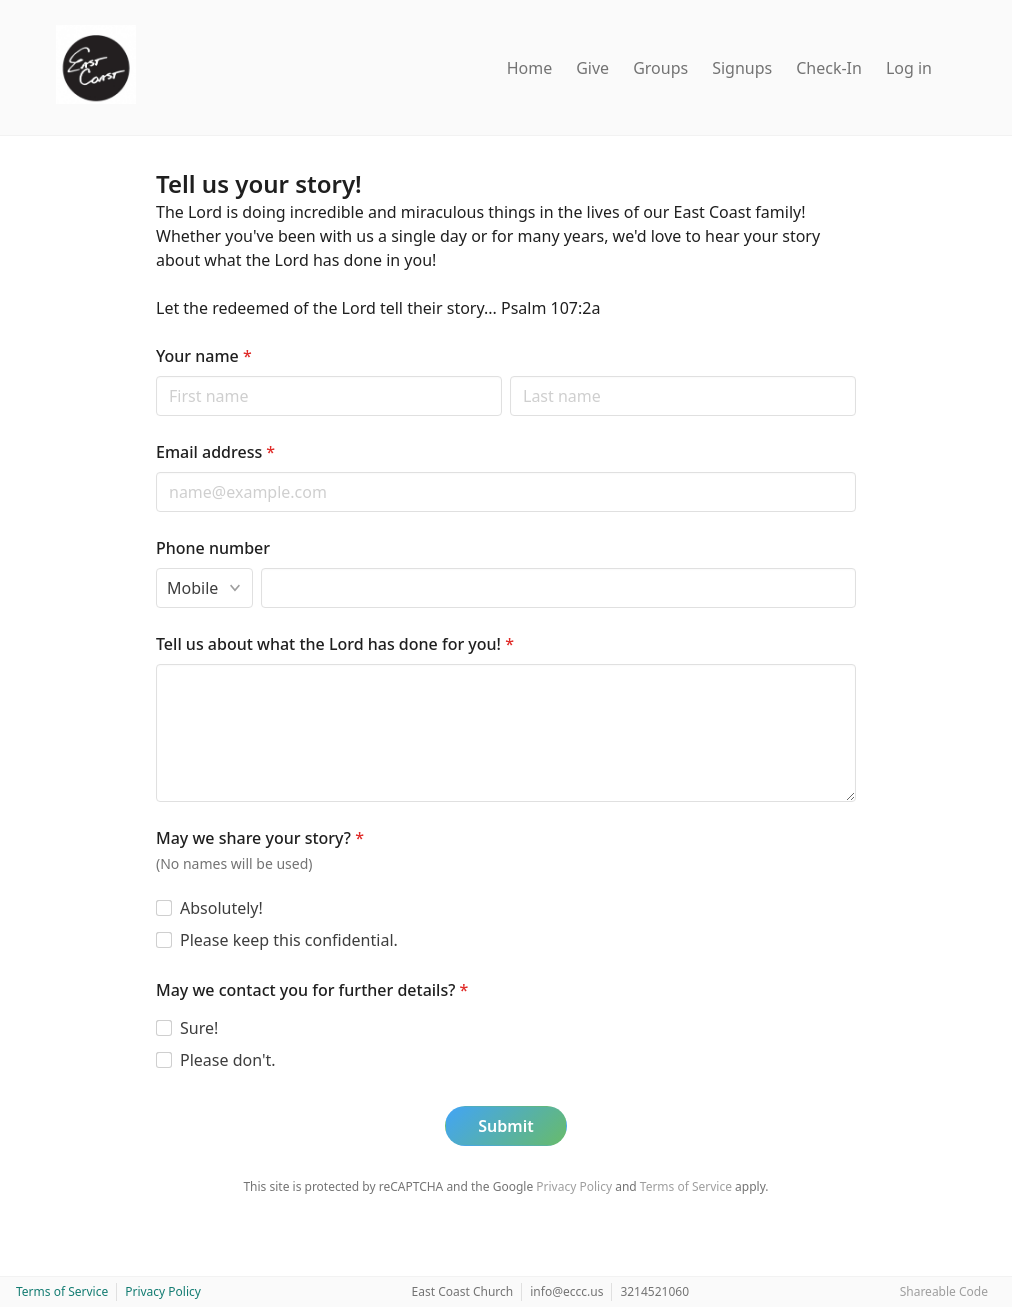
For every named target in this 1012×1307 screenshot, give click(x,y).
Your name (204, 356)
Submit (505, 1126)
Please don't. (228, 1060)
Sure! (199, 1028)
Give (592, 68)
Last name (509, 375)
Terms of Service (686, 1186)
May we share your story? (260, 838)
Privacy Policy (574, 1186)
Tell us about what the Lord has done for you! (335, 644)
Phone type (155, 567)
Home (530, 68)
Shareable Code (944, 1291)
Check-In (829, 68)
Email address (215, 452)
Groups (660, 68)
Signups (742, 68)
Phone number (213, 548)
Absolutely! (221, 908)
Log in (909, 68)
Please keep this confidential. (289, 940)
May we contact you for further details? (312, 990)
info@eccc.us (566, 1291)
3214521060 (654, 1291)
